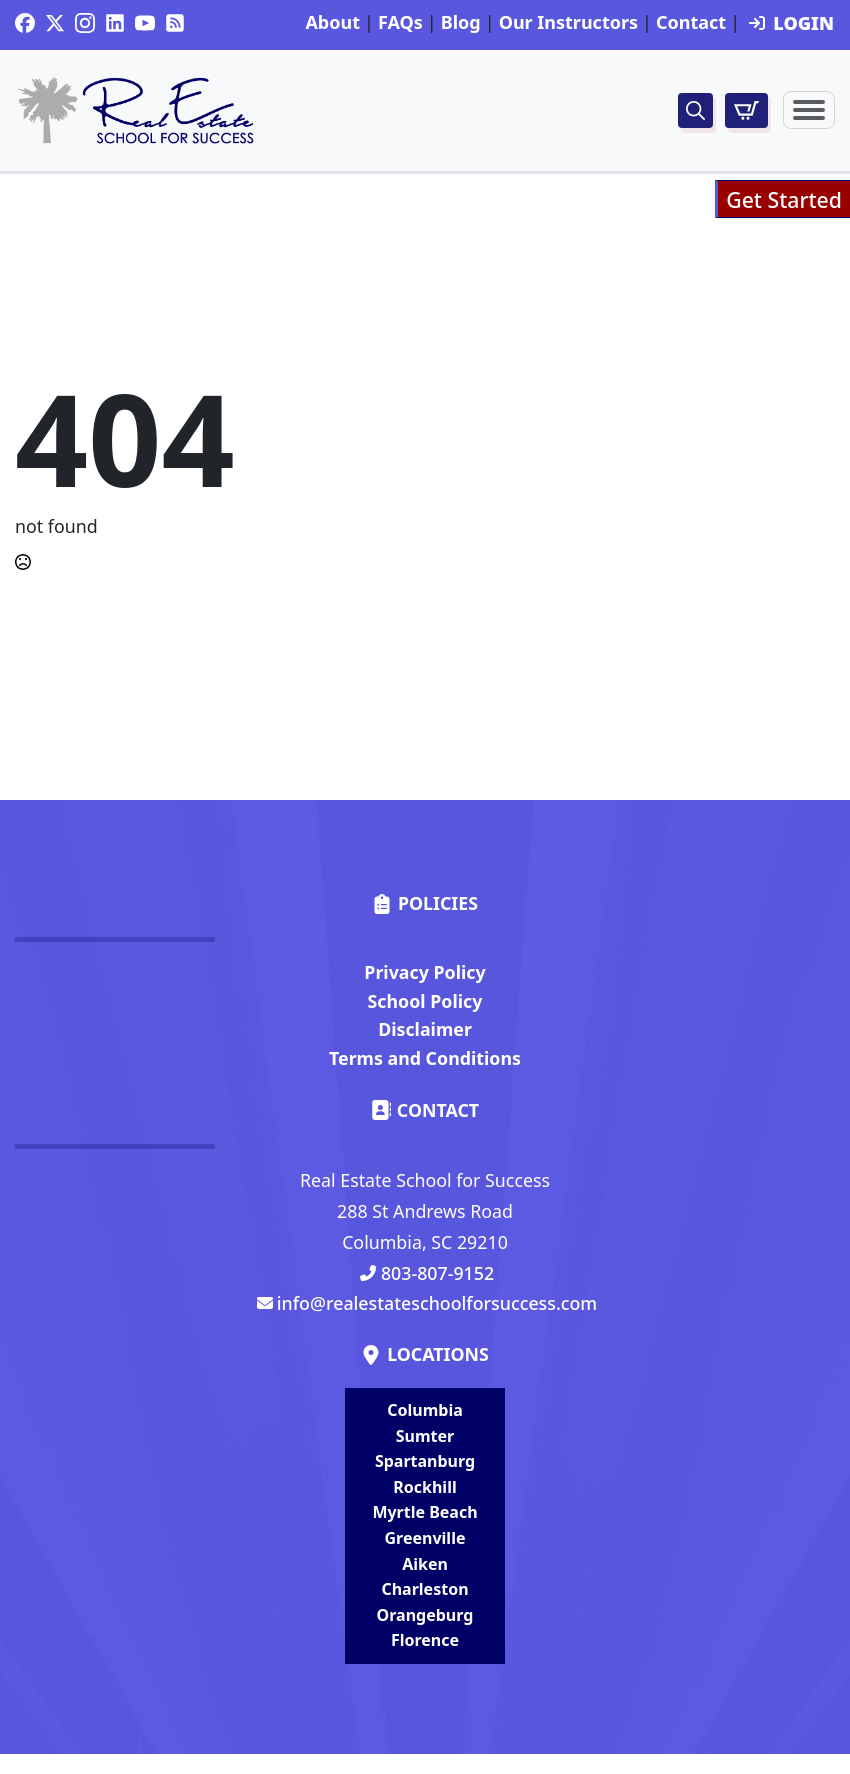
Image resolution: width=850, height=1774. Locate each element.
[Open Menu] (809, 110)
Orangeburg (425, 1615)
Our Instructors (568, 23)
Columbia (425, 1410)
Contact (691, 23)
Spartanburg (425, 1461)
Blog (461, 23)
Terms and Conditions (425, 1058)
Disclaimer (425, 1029)
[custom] (25, 23)
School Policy (425, 1001)
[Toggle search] (695, 110)
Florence (425, 1640)
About (332, 23)
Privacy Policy (424, 972)
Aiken (425, 1564)
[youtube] (145, 23)
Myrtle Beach (424, 1512)
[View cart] (746, 110)
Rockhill (424, 1487)
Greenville (425, 1538)
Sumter (425, 1436)
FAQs (400, 23)
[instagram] (85, 23)
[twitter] (55, 23)
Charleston (424, 1589)
